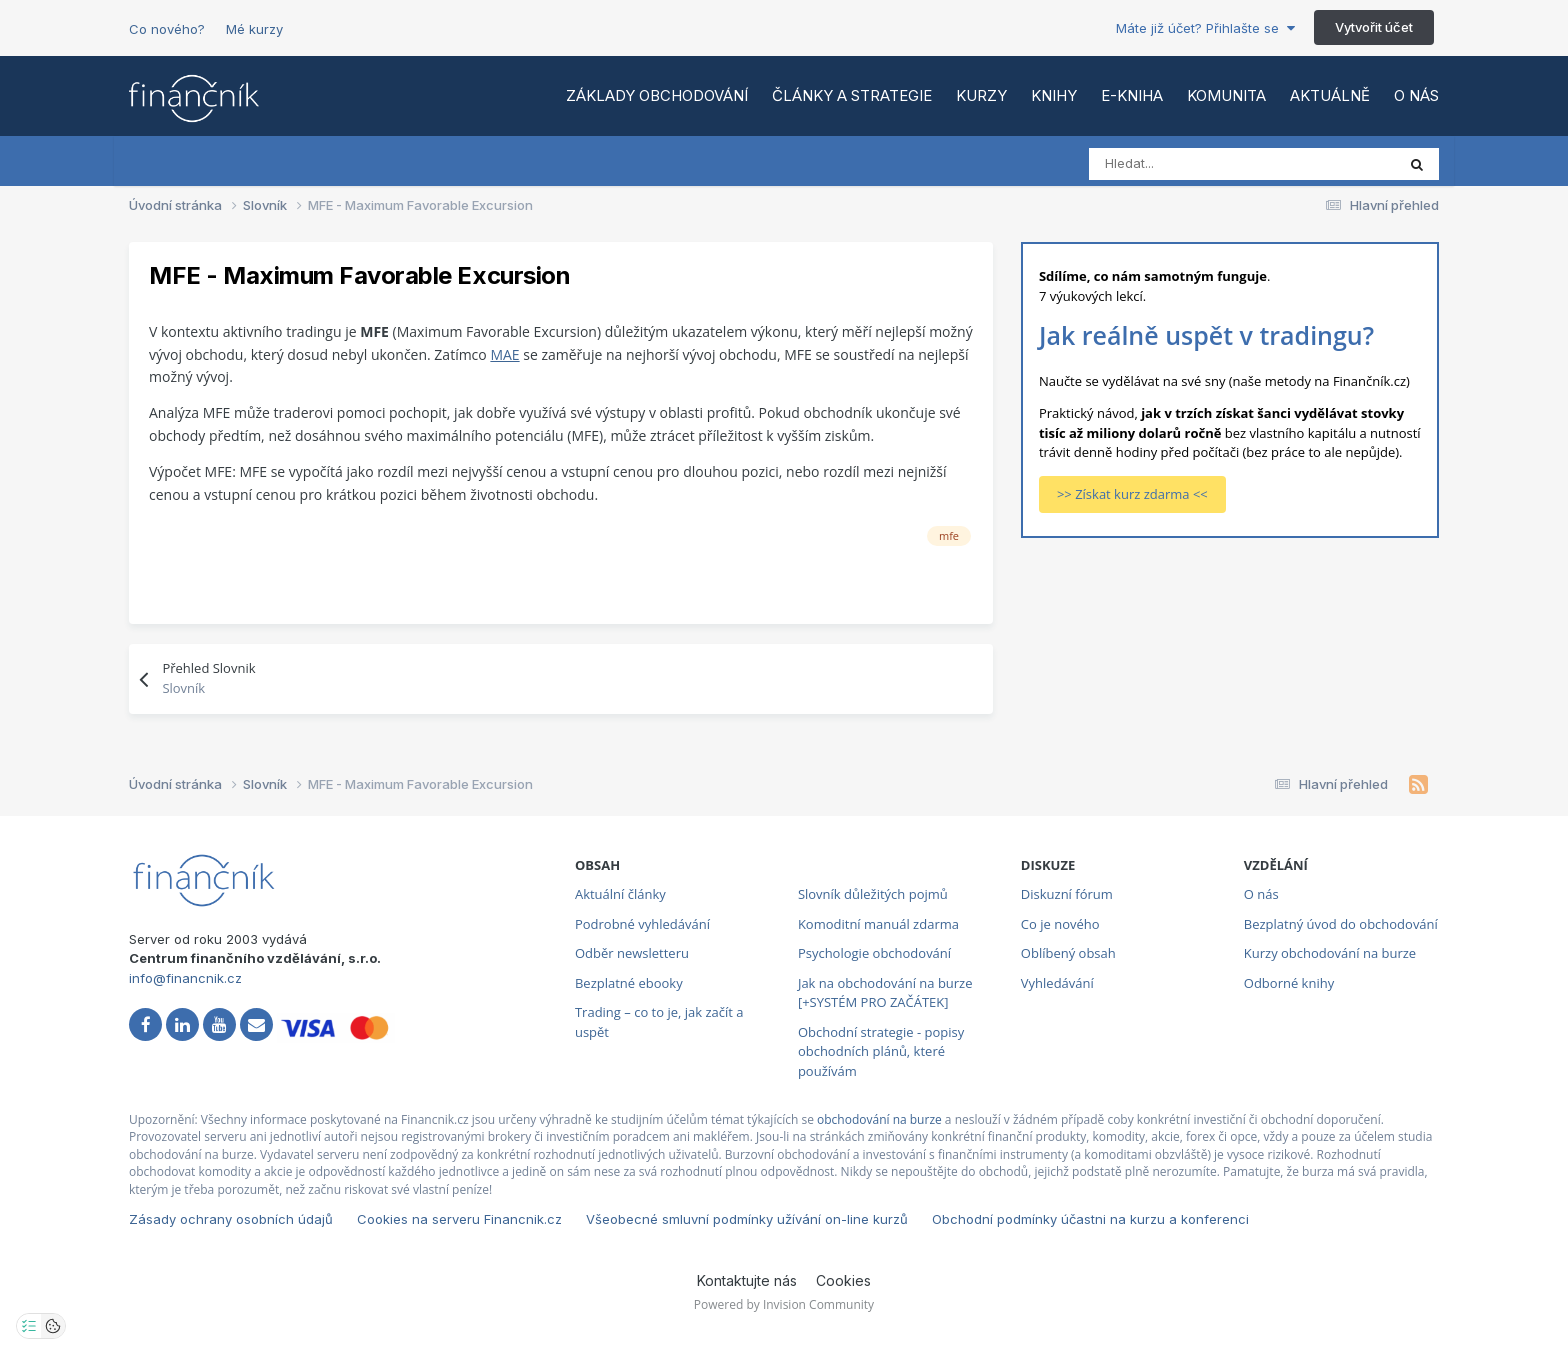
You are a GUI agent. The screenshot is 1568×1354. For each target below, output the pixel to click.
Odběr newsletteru (632, 953)
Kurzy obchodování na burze (1330, 953)
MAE (504, 354)
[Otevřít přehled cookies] (53, 1326)
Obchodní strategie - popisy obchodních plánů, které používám (881, 1051)
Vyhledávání (1057, 983)
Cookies (843, 1280)
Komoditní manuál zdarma (878, 924)
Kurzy (981, 95)
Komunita (1226, 95)
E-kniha (1132, 95)
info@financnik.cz (185, 978)
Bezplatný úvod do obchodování (1341, 924)
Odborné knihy (1289, 983)
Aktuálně (1330, 95)
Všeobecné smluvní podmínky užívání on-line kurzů (747, 1219)
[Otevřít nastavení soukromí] (29, 1326)
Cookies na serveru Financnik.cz (459, 1219)
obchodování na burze (879, 1119)
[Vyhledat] (1177, 164)
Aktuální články (620, 894)
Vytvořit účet (1374, 27)
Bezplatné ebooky (629, 983)
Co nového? (167, 29)
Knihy (1054, 95)
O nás (1416, 95)
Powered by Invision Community (784, 1304)
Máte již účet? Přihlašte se (1205, 28)
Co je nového (1060, 924)
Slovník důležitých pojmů (873, 894)
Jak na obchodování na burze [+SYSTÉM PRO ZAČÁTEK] (885, 993)
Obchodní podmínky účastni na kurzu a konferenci (1090, 1219)
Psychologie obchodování (874, 953)
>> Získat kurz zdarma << (1132, 494)
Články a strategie (852, 95)
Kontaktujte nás (747, 1280)
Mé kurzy (254, 29)
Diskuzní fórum (1067, 894)
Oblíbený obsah (1068, 953)
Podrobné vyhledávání (642, 924)
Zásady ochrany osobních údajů (231, 1219)
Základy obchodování (657, 95)
